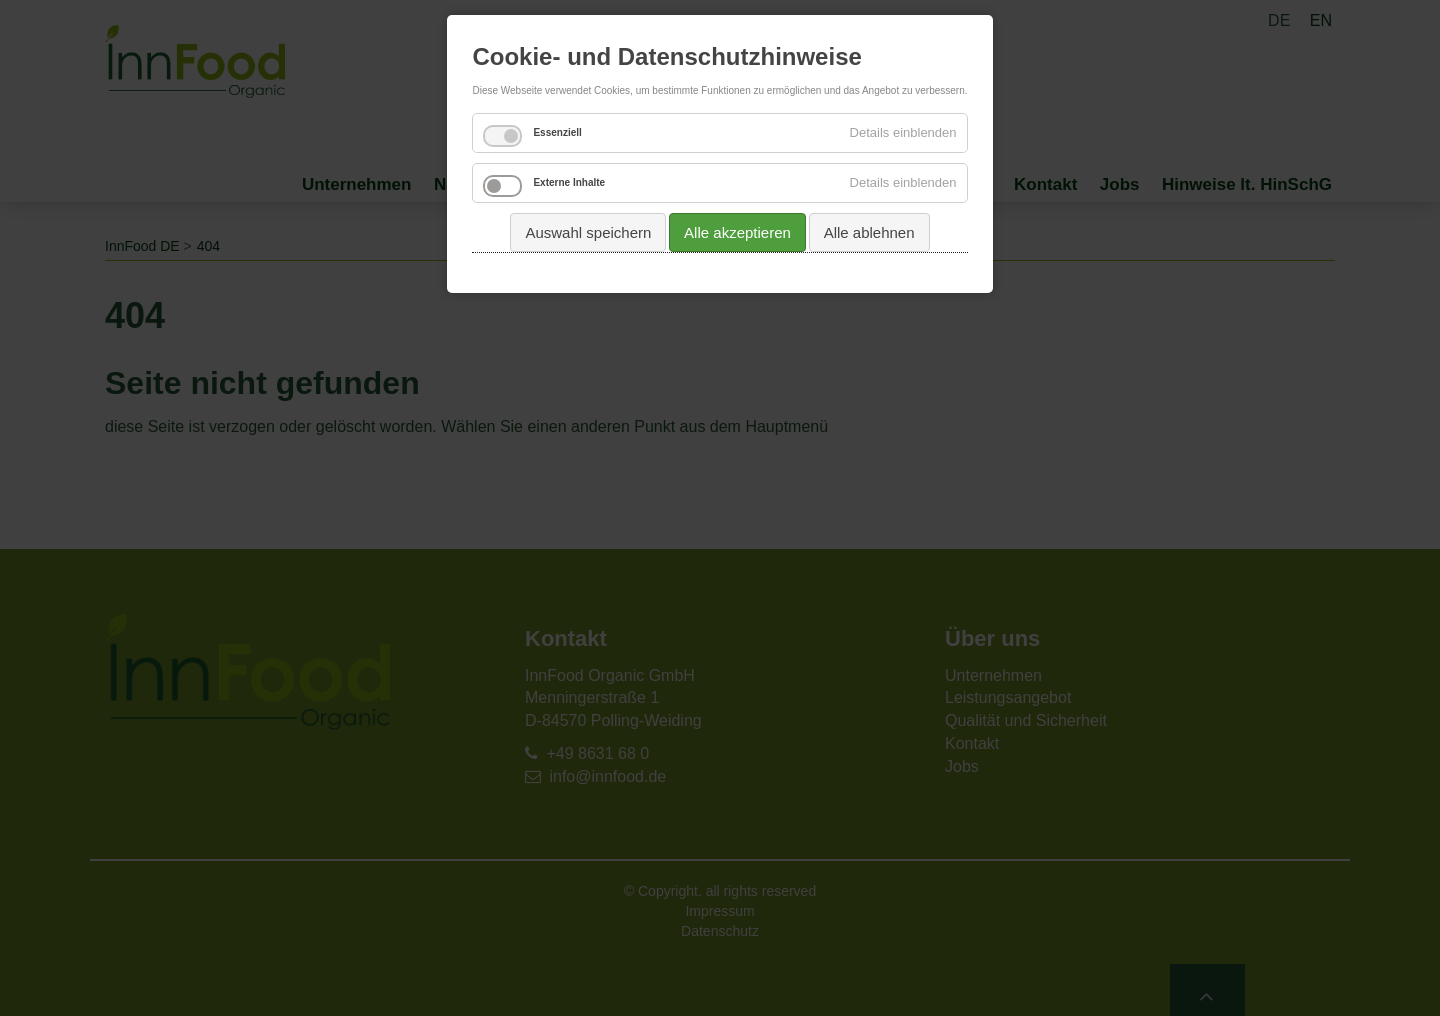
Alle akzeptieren (737, 232)
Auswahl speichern (588, 232)
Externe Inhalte (569, 182)
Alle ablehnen (869, 232)
